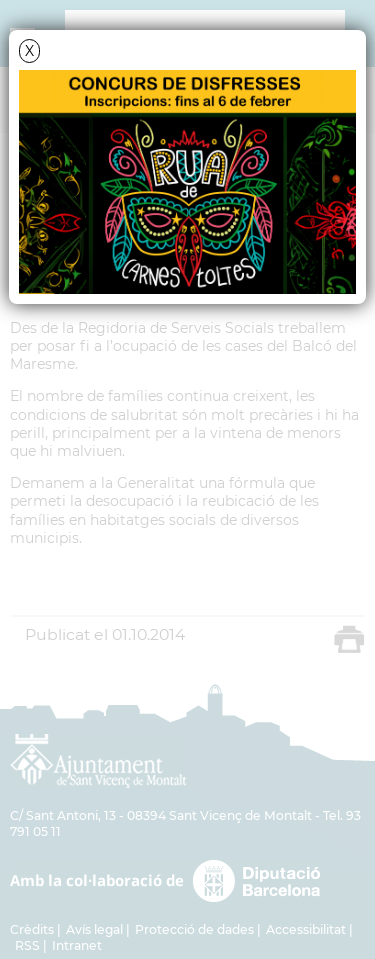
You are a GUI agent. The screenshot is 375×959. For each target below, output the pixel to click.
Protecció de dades (194, 929)
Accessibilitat (306, 929)
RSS (27, 945)
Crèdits (32, 929)
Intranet (77, 945)
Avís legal (94, 929)
